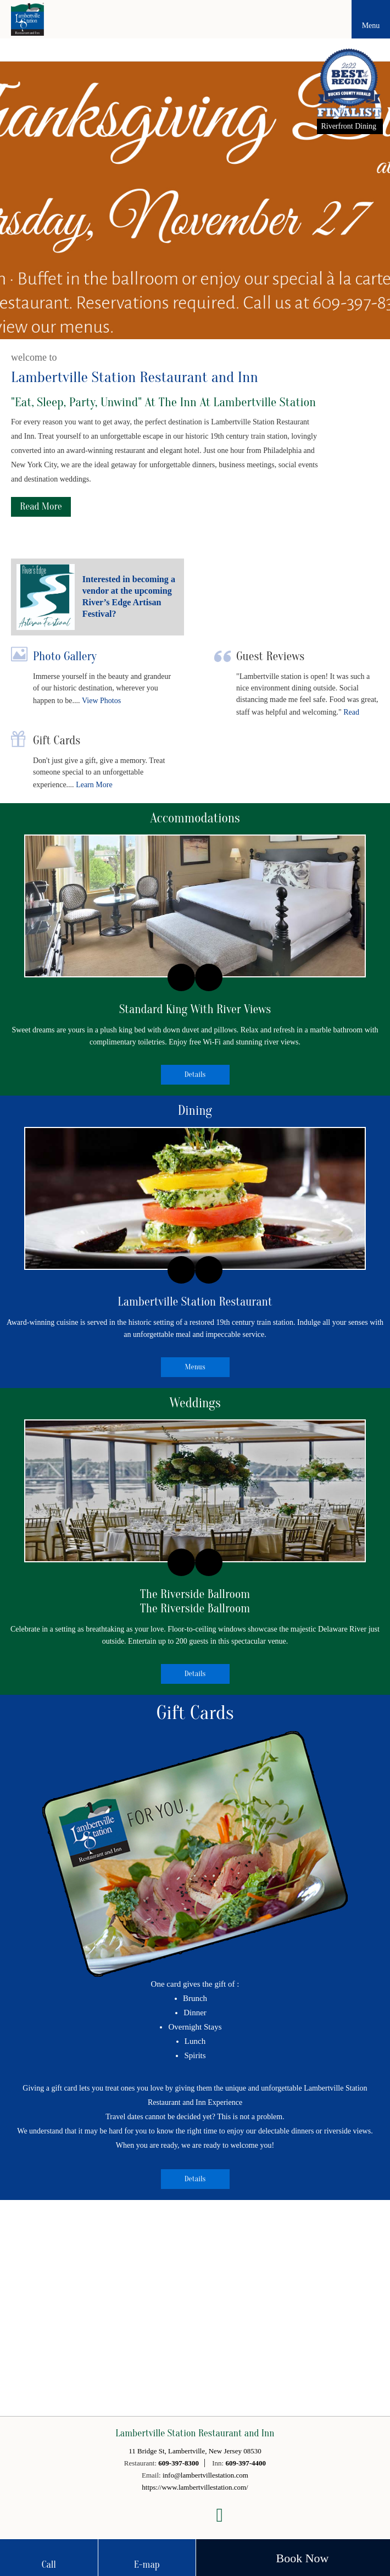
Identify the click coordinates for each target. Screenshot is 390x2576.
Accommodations (195, 818)
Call (49, 2565)
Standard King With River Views (195, 1009)
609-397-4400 (245, 2463)
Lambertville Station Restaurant (195, 1302)
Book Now (302, 2558)
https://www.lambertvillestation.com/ (195, 2487)
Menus (195, 1367)
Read (351, 712)
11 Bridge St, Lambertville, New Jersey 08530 (195, 2451)
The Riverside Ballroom (195, 1594)
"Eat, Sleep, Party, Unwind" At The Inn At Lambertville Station (163, 402)
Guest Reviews (270, 656)
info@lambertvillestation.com (205, 2475)
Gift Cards (56, 740)
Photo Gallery (65, 656)
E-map (147, 2565)
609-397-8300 (178, 2463)
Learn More (94, 785)
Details (195, 1074)
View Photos (101, 700)
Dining (195, 1110)
